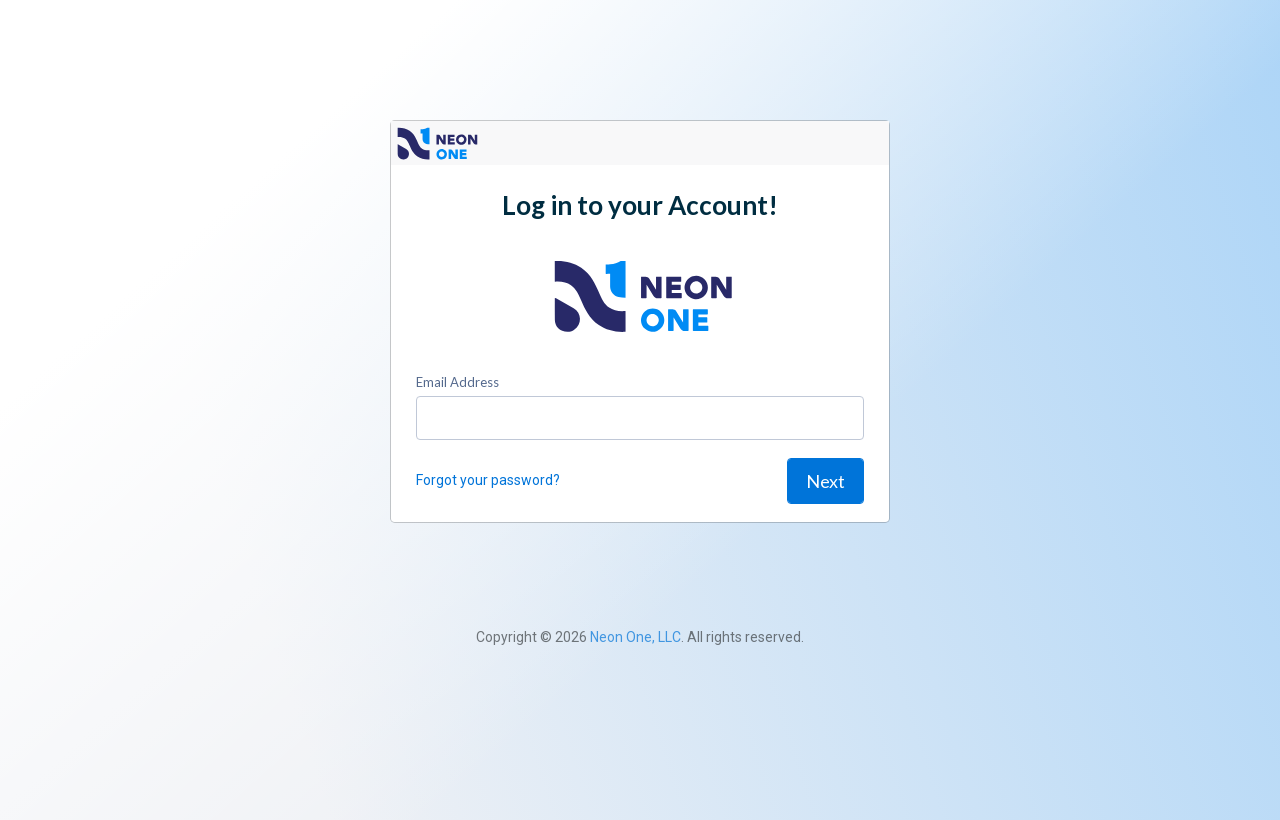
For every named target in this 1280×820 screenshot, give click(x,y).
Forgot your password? (488, 480)
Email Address (457, 382)
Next (825, 481)
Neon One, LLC (635, 637)
